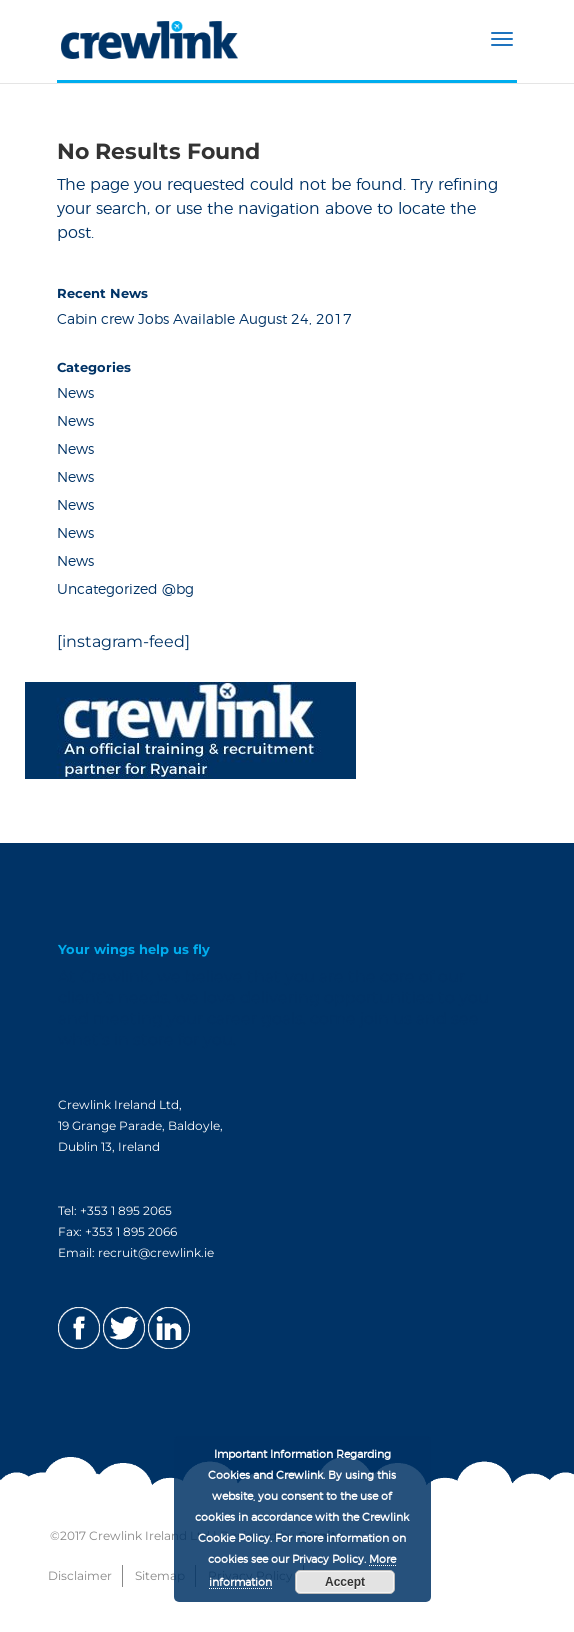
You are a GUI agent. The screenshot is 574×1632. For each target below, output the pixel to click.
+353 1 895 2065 (126, 1210)
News (75, 394)
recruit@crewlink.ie (156, 1252)
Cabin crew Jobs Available (146, 320)
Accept (345, 1582)
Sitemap (160, 1575)
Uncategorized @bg (125, 590)
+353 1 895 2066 (131, 1231)
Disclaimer (80, 1575)
